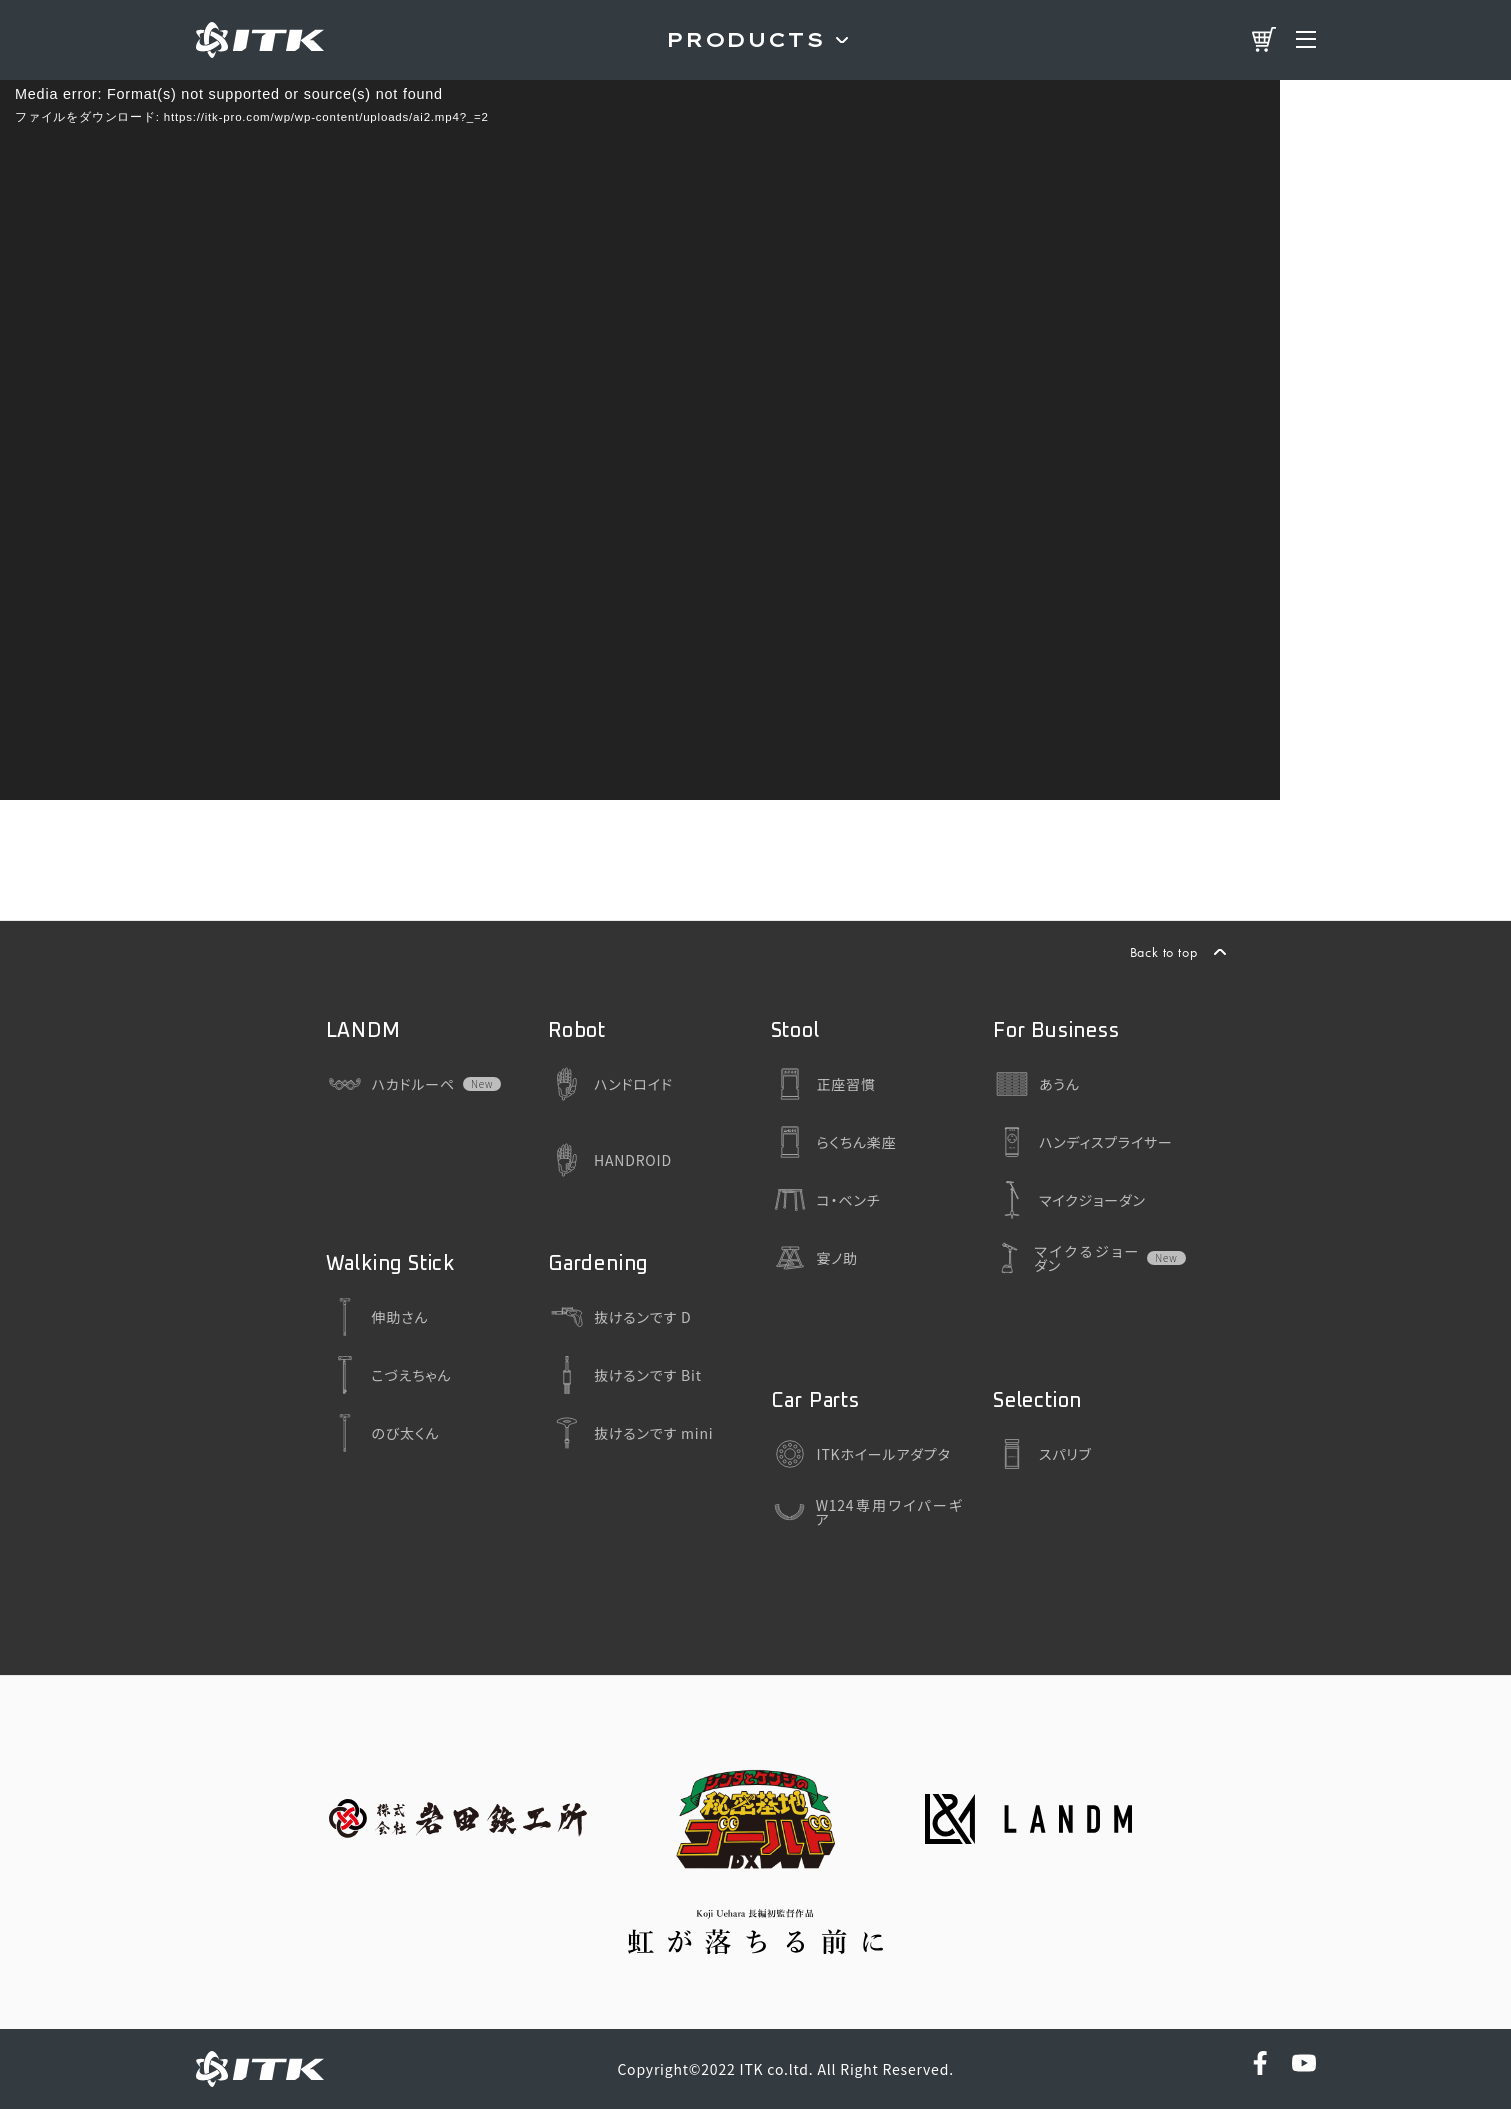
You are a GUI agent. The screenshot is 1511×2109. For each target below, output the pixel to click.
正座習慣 (823, 1084)
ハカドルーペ (390, 1084)
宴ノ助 (814, 1258)
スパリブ (1042, 1454)
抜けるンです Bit (625, 1375)
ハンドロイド (610, 1084)
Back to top (1164, 952)
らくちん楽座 (834, 1142)
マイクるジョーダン (1066, 1258)
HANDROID (610, 1160)
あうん (1036, 1084)
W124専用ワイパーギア (867, 1512)
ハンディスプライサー (1083, 1142)
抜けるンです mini (630, 1433)
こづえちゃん (389, 1375)
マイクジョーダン (1069, 1200)
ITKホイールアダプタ (861, 1454)
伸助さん (377, 1317)
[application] (640, 440)
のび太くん (383, 1433)
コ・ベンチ (826, 1200)
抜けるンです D (619, 1317)
